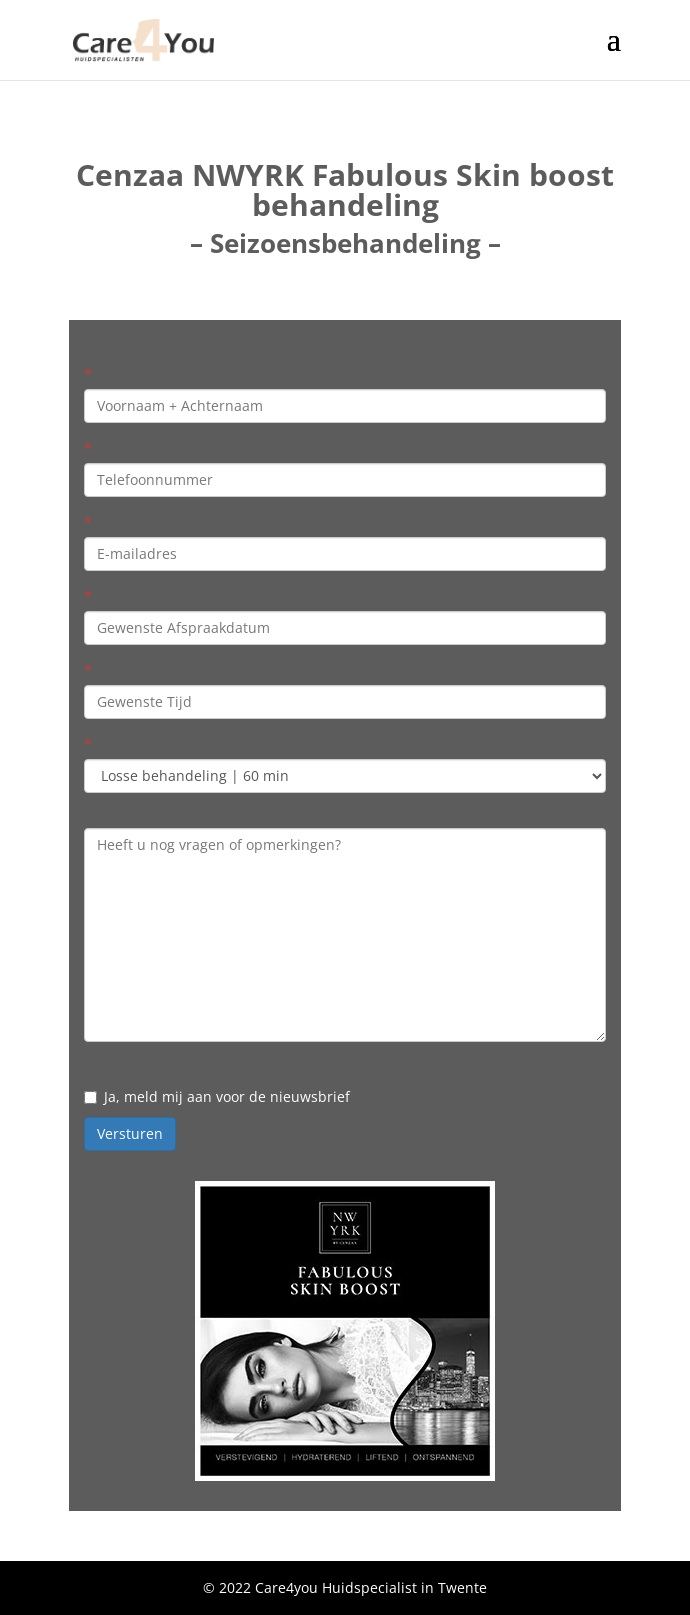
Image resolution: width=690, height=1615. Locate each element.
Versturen (130, 1133)
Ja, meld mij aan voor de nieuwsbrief (217, 1096)
